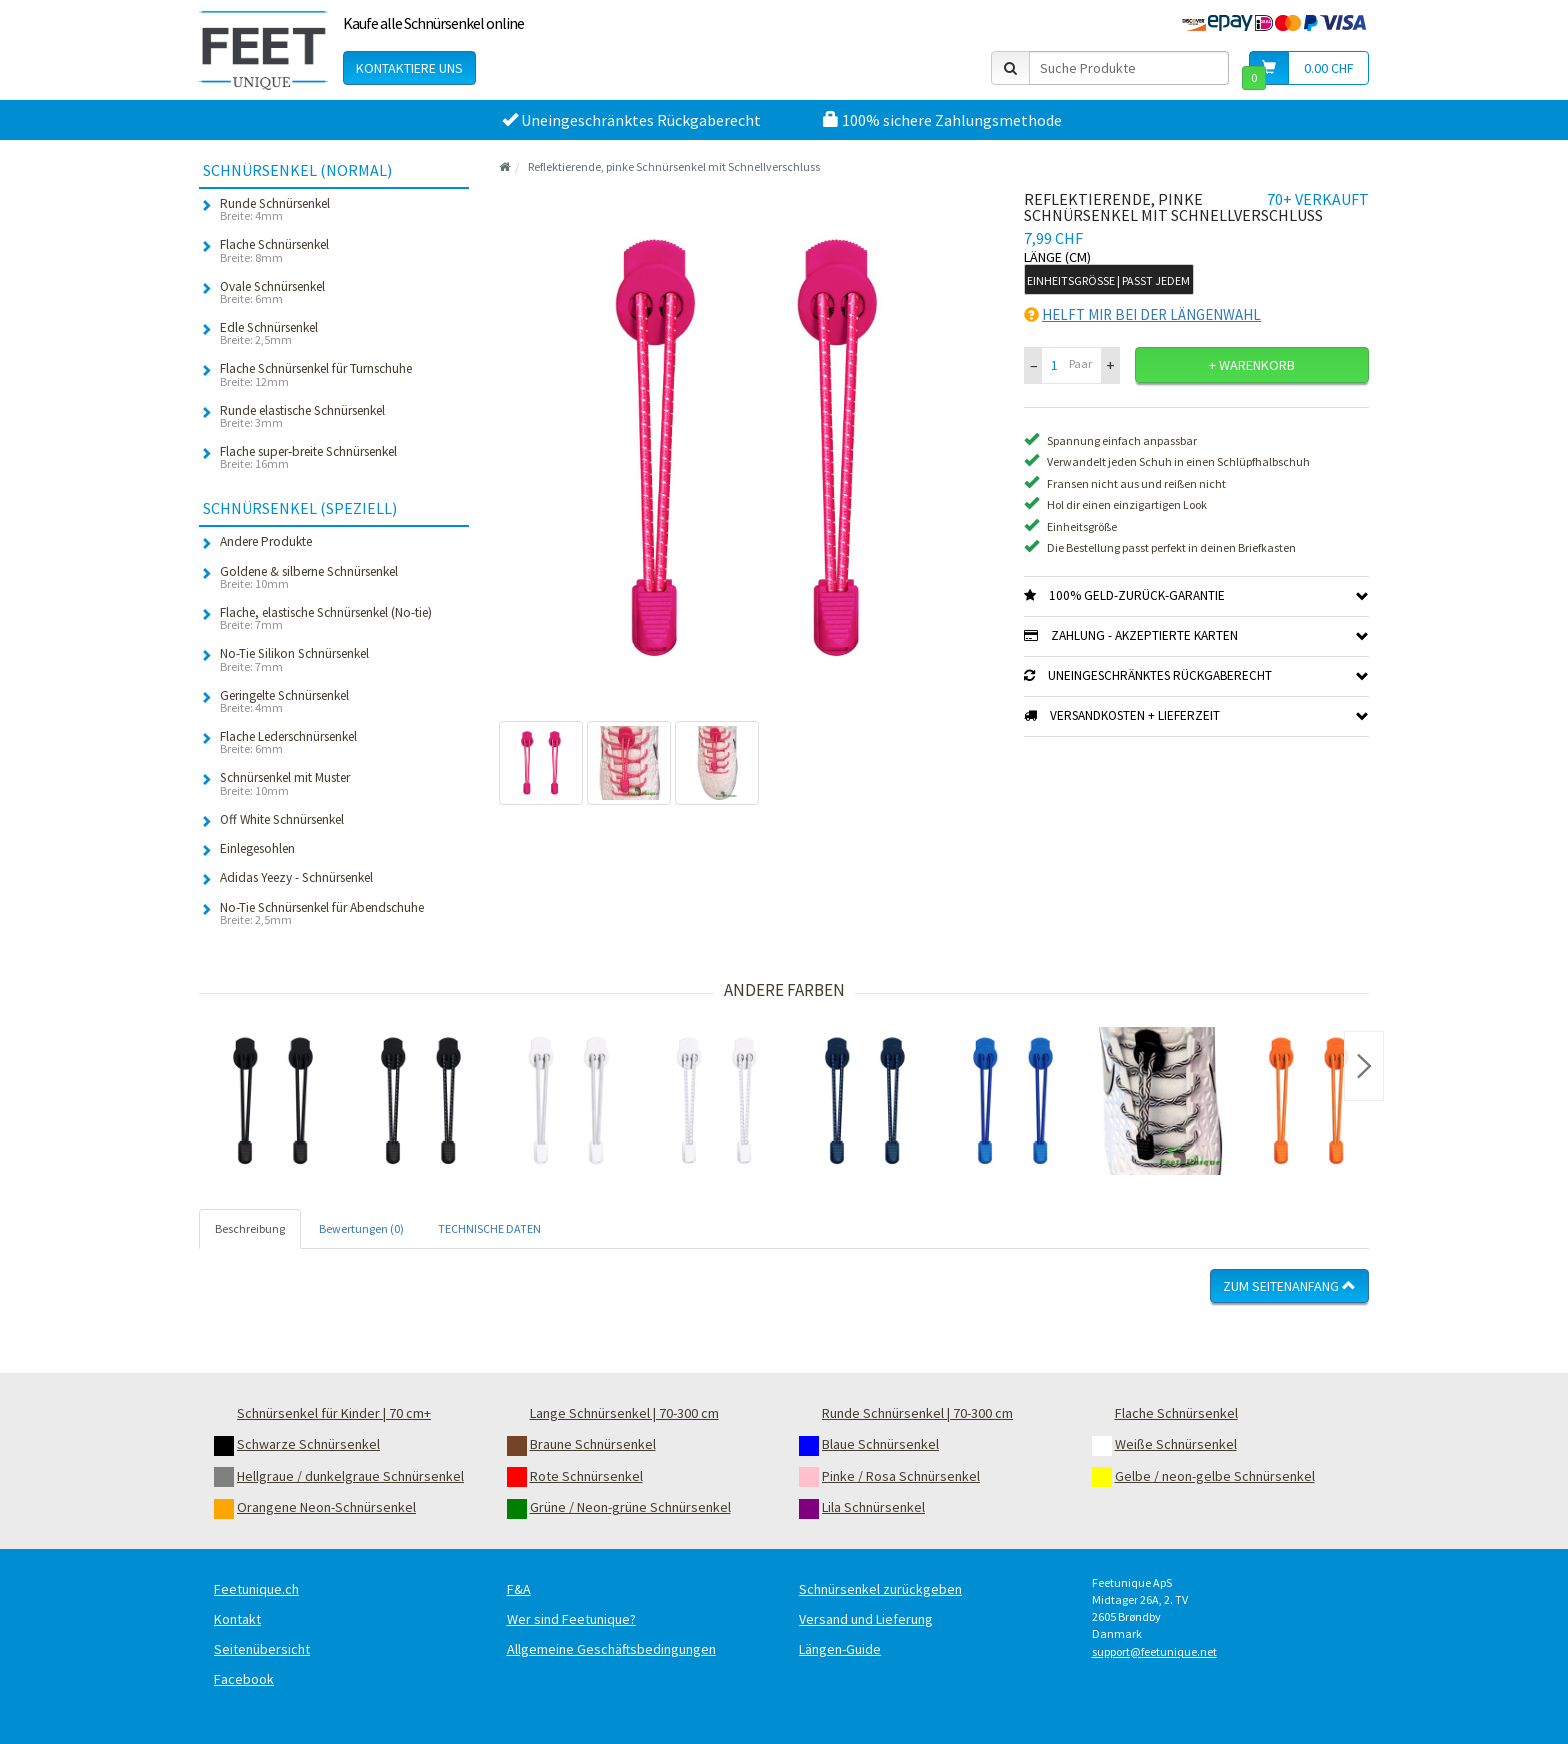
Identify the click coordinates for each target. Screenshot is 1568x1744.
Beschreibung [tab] (250, 1228)
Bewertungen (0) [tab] (361, 1228)
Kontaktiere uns (409, 68)
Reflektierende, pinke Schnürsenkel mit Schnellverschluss (674, 166)
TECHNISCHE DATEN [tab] (489, 1228)
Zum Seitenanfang (1289, 1286)
